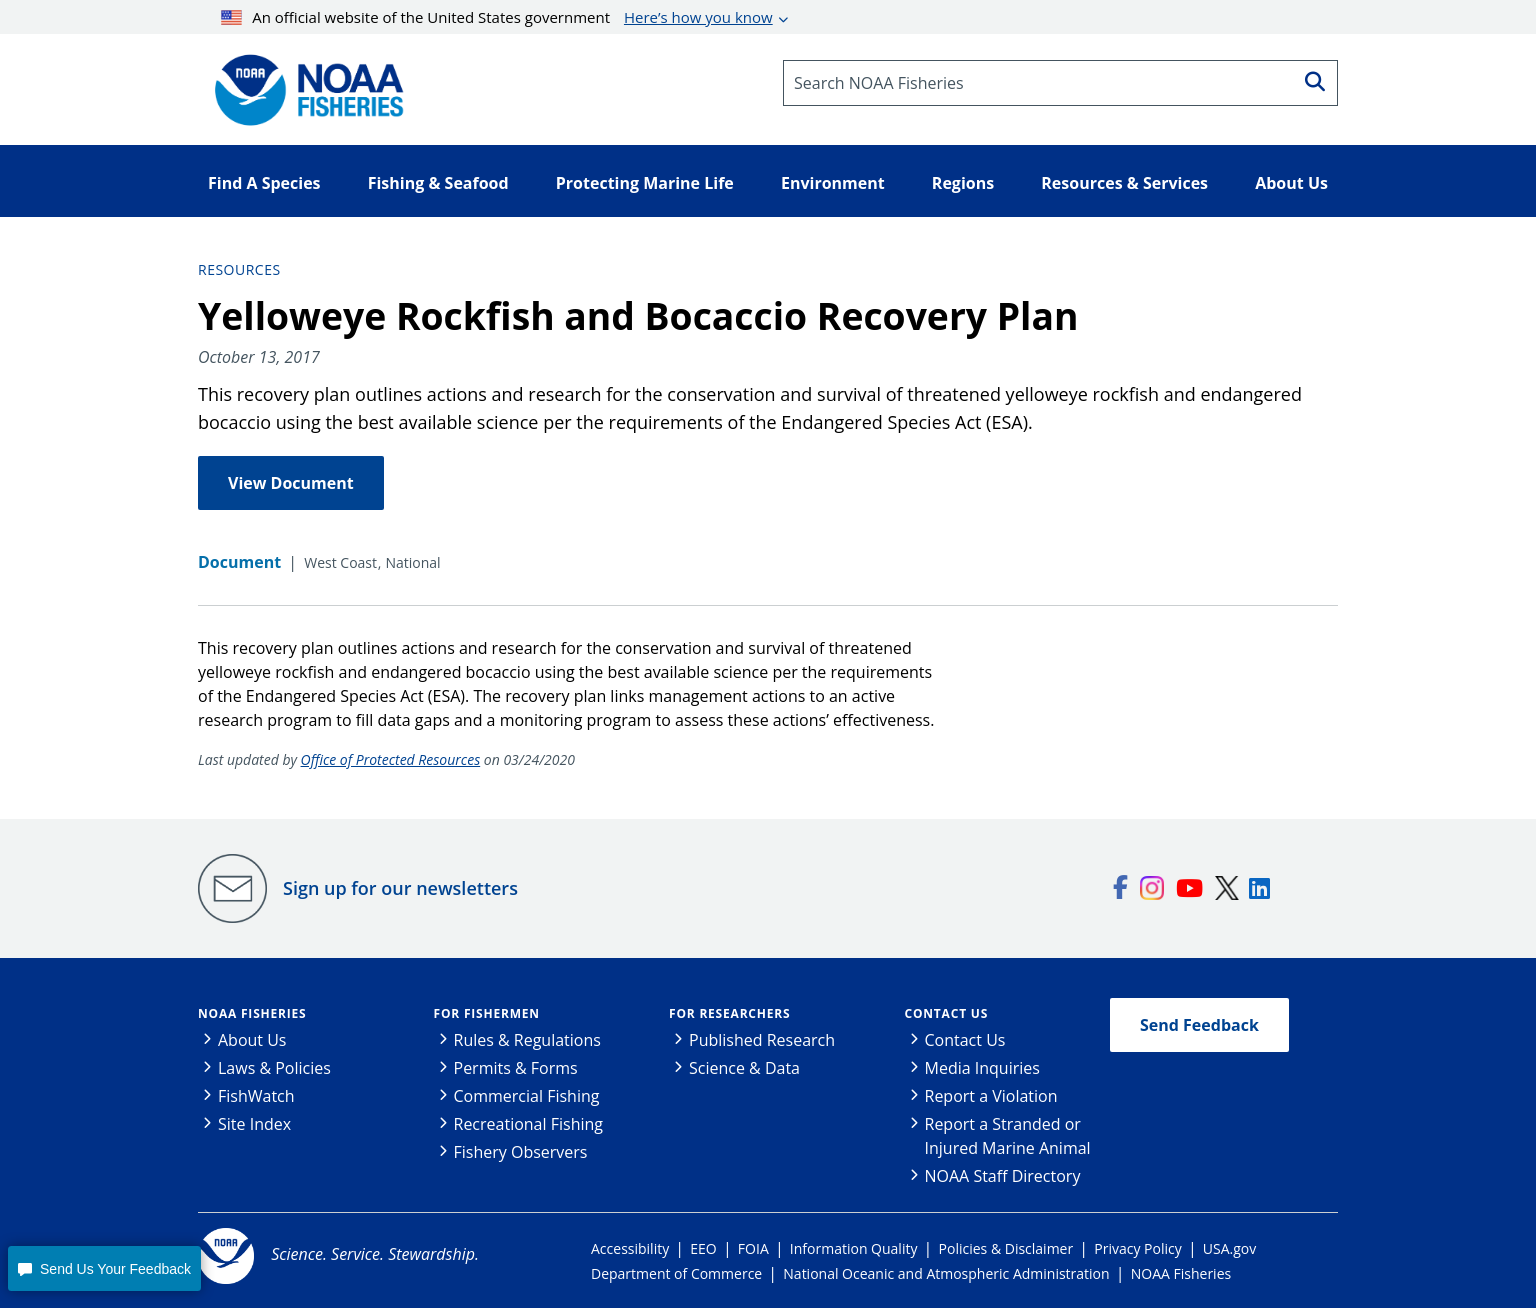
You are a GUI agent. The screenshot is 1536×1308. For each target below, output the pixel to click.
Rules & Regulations (527, 1040)
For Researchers (729, 1013)
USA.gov (1229, 1248)
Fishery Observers (521, 1152)
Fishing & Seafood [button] (438, 183)
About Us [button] (1291, 183)
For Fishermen (487, 1013)
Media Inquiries (982, 1068)
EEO (703, 1248)
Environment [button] (833, 183)
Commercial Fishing (527, 1096)
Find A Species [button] (264, 183)
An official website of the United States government (497, 17)
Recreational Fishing (528, 1124)
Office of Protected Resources (391, 759)
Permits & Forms (516, 1068)
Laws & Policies (274, 1068)
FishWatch (256, 1096)
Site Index (254, 1124)
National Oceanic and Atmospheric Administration (946, 1273)
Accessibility (630, 1248)
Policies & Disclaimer (1006, 1248)
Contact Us (947, 1013)
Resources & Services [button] (1124, 183)
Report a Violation (991, 1096)
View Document (291, 483)
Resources (239, 269)
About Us (252, 1040)
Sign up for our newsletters (400, 888)
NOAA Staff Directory (1003, 1176)
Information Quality (854, 1248)
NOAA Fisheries (252, 1013)
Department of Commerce (676, 1273)
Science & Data (744, 1068)
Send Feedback (1199, 1025)
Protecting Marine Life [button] (645, 183)
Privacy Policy (1137, 1248)
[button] (104, 1268)
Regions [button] (963, 183)
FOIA (753, 1248)
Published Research (762, 1040)
